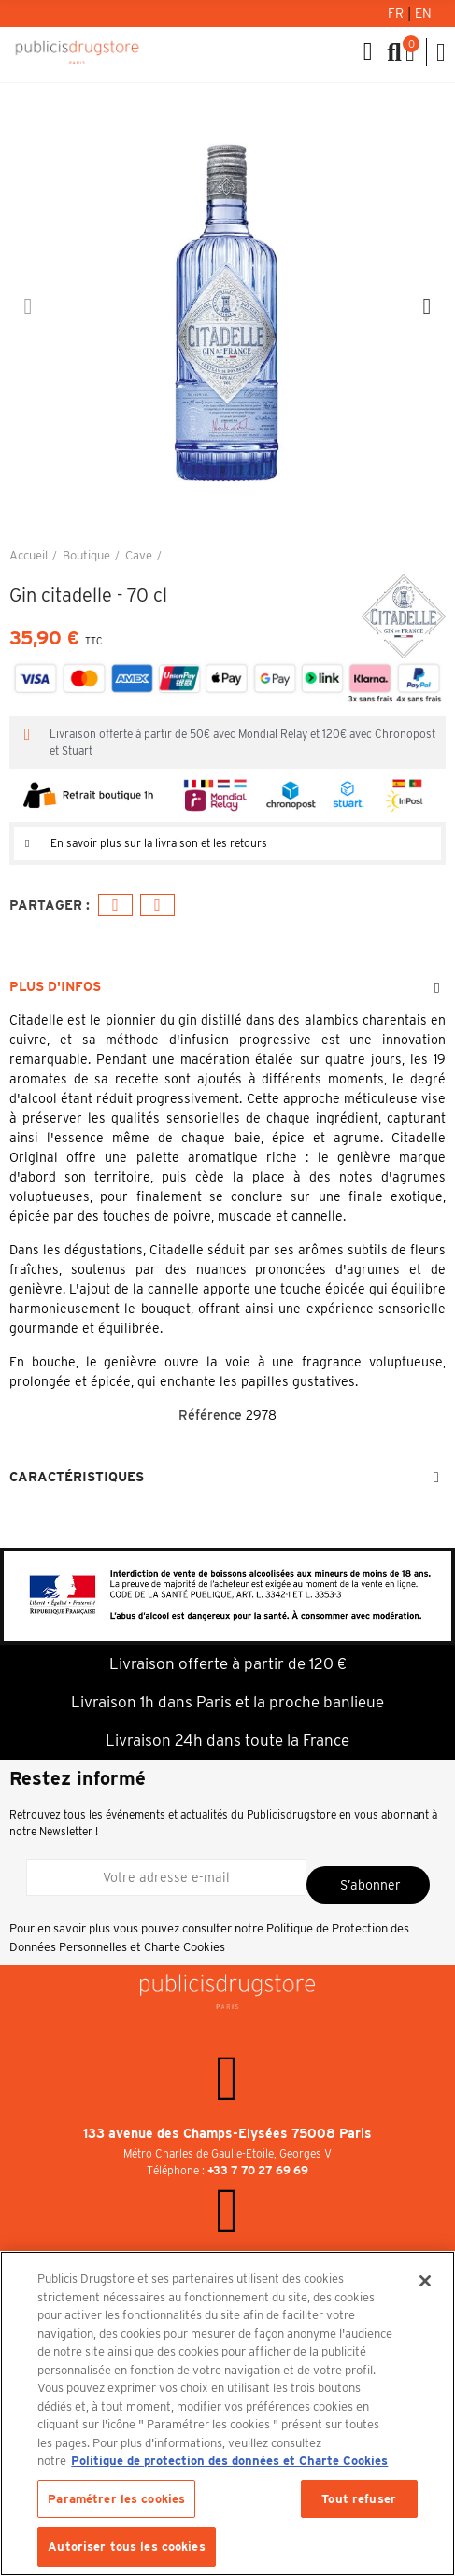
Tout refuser (358, 2499)
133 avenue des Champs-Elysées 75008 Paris (227, 2133)
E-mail (157, 905)
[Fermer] (425, 2280)
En (423, 13)
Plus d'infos (55, 986)
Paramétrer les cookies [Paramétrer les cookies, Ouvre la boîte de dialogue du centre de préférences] (116, 2499)
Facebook (115, 905)
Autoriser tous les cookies (126, 2547)
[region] (227, 2413)
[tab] (227, 843)
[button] (28, 306)
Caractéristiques (76, 1476)
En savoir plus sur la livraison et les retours (158, 843)
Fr (397, 13)
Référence (210, 1415)
